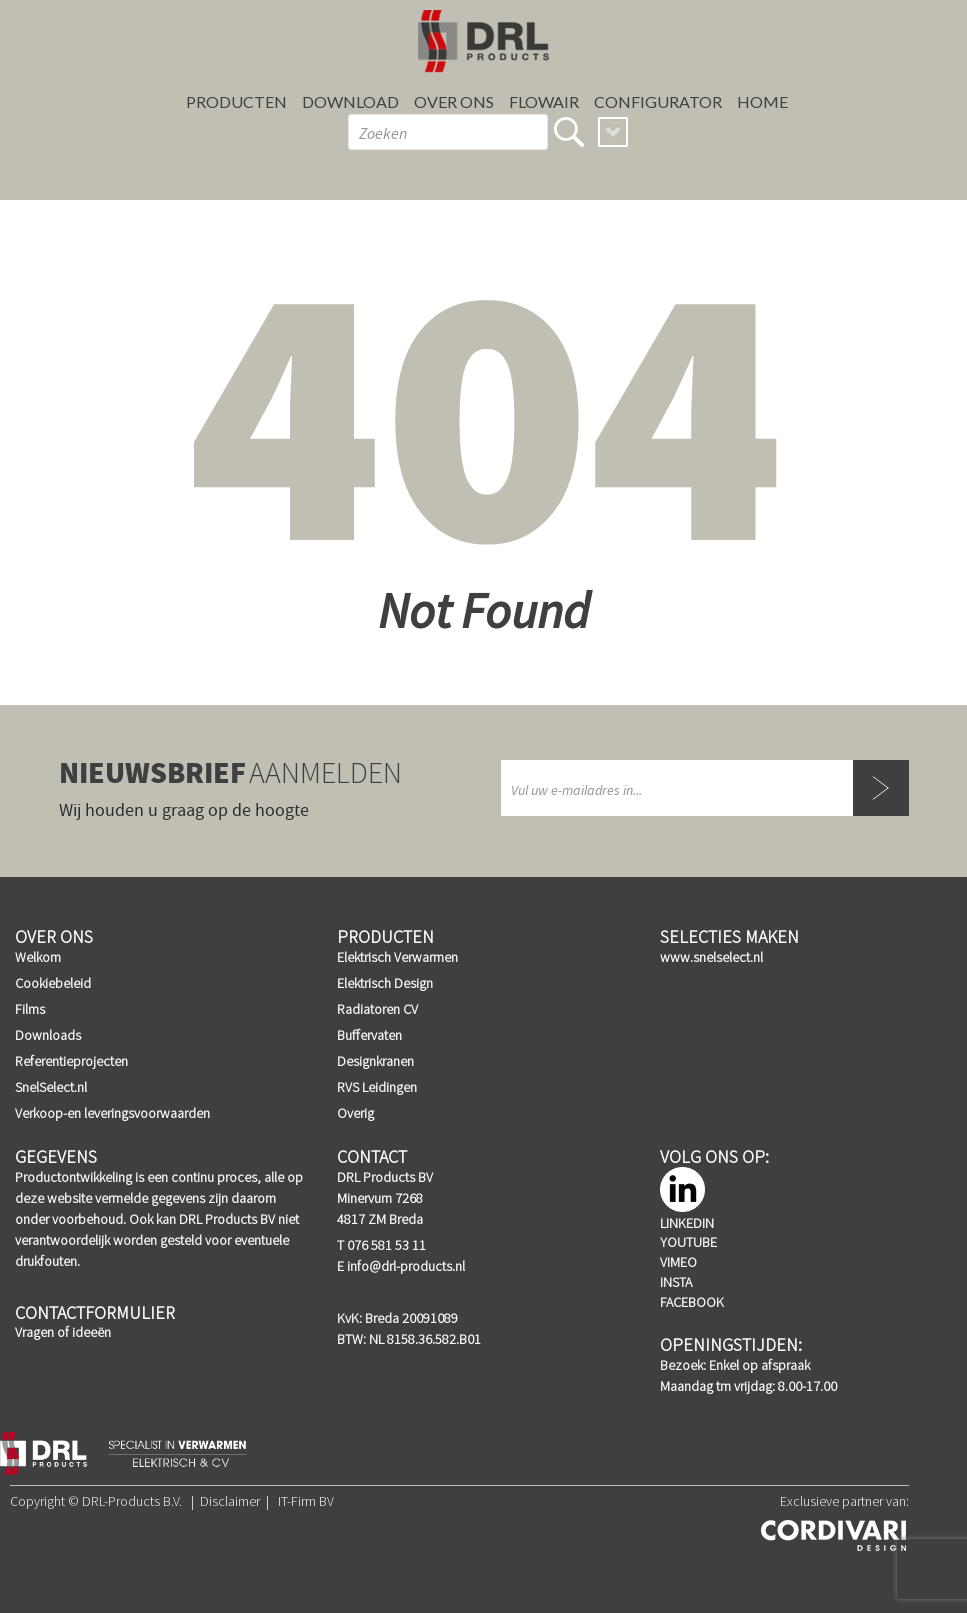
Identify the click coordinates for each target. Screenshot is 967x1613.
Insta (676, 1282)
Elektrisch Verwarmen (397, 957)
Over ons (454, 101)
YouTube (688, 1242)
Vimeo (678, 1262)
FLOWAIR (544, 101)
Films (30, 1009)
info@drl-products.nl (406, 1266)
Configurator (658, 101)
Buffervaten (369, 1035)
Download (350, 101)
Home (762, 101)
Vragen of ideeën (63, 1332)
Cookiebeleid (53, 983)
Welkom (38, 957)
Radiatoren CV (377, 1009)
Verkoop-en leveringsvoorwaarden (112, 1113)
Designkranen (375, 1061)
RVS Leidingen (377, 1087)
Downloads (48, 1035)
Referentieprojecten (71, 1061)
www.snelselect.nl (711, 957)
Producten (236, 101)
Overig (355, 1113)
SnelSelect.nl (51, 1087)
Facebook (692, 1302)
